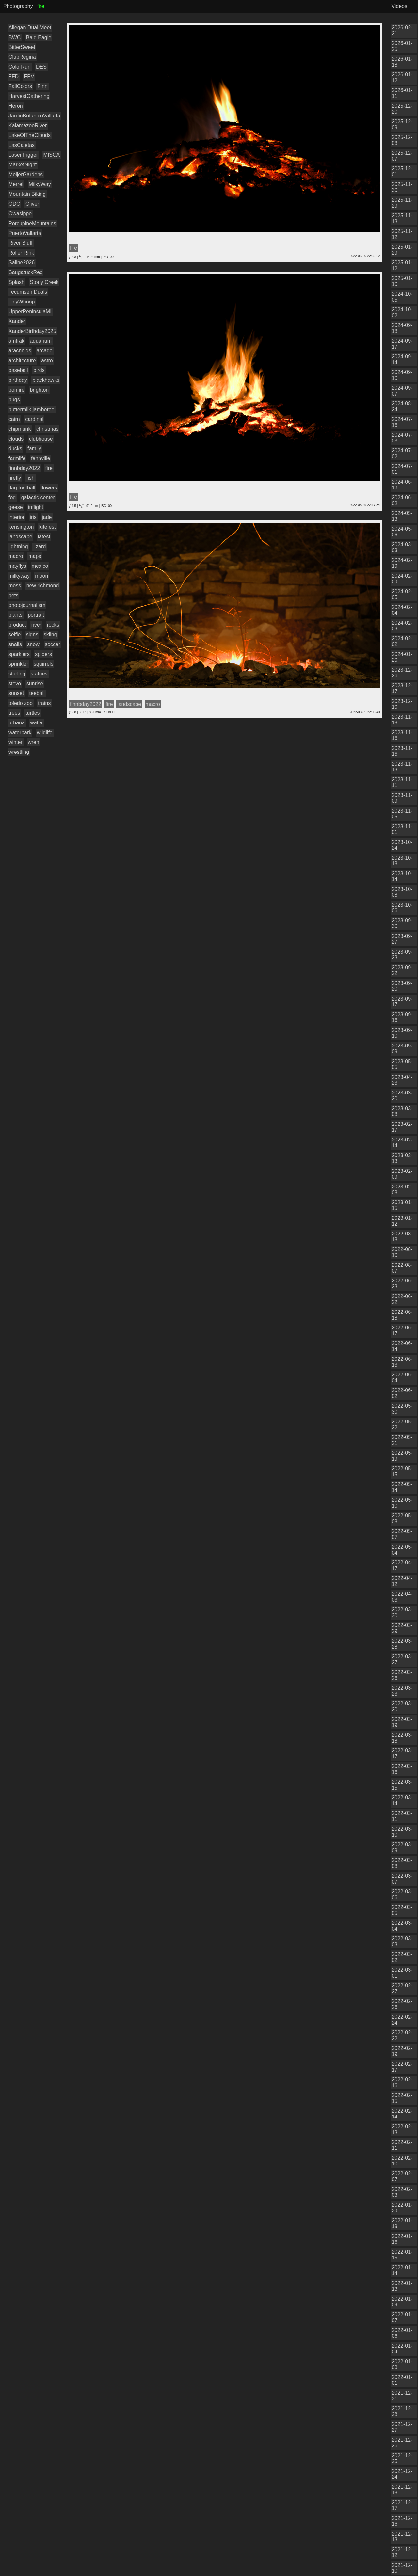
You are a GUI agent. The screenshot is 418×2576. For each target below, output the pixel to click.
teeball (37, 693)
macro (15, 556)
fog (12, 497)
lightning (18, 546)
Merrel (15, 184)
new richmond (42, 585)
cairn (14, 419)
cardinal (34, 419)
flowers (48, 487)
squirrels (43, 664)
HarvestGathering (28, 96)
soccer (52, 644)
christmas (47, 429)
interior (16, 517)
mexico (40, 566)
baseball (18, 370)
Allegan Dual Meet (29, 27)
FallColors (20, 86)
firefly (14, 478)
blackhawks (45, 380)
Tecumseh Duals (27, 292)
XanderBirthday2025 (32, 331)
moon (41, 576)
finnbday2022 (24, 468)
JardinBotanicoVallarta (34, 115)
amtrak (16, 341)
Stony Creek (44, 282)
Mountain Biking (27, 194)
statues (39, 673)
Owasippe (20, 213)
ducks (15, 448)
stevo (14, 683)
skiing (50, 634)
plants (15, 615)
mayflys (17, 566)
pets (13, 595)
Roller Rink (21, 253)
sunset (16, 693)
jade (47, 517)
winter (15, 742)
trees (14, 713)
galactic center (38, 497)
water (36, 722)
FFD (13, 76)
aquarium (41, 341)
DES (41, 67)
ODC (14, 204)
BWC (14, 37)
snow (33, 644)
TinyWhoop (21, 301)
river (36, 625)
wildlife (45, 732)
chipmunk (19, 429)
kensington (21, 527)
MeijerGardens (25, 174)
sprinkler (18, 664)
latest (44, 536)
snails (15, 644)
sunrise (34, 683)
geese (15, 507)
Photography (18, 6)
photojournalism (26, 605)
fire (49, 468)
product (17, 625)
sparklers (19, 654)
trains (44, 703)
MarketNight (22, 164)
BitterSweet (21, 47)
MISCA (51, 155)
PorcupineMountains (32, 223)
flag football (21, 487)
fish (30, 478)
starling (16, 673)
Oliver (32, 204)
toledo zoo (20, 703)
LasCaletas (21, 145)
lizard (39, 546)
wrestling (18, 752)
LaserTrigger (23, 155)
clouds (16, 439)
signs (32, 634)
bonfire (16, 390)
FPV (29, 76)
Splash (16, 282)
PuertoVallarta (24, 233)
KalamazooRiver (27, 125)
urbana (16, 722)
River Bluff (20, 243)
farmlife (16, 458)
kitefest (47, 527)
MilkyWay (40, 184)
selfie (14, 634)
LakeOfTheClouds (29, 135)
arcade (45, 350)
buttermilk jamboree (31, 409)
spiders (43, 654)
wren (33, 742)
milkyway (19, 576)
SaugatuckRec (25, 272)
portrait (36, 615)
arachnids (19, 350)
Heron (15, 106)
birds (39, 370)
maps (34, 556)
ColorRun (19, 67)
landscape (20, 536)
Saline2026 (21, 262)
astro (47, 360)
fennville (40, 458)
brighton (39, 390)
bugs (14, 399)
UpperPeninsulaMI (30, 311)
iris (33, 517)
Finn (42, 86)
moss (14, 585)
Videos (399, 6)
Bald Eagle (38, 37)
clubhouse (41, 439)
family (34, 448)
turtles (32, 713)
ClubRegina (22, 57)
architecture (22, 360)
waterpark (19, 732)
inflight (35, 507)
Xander (16, 321)
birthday (17, 380)
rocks (53, 625)
